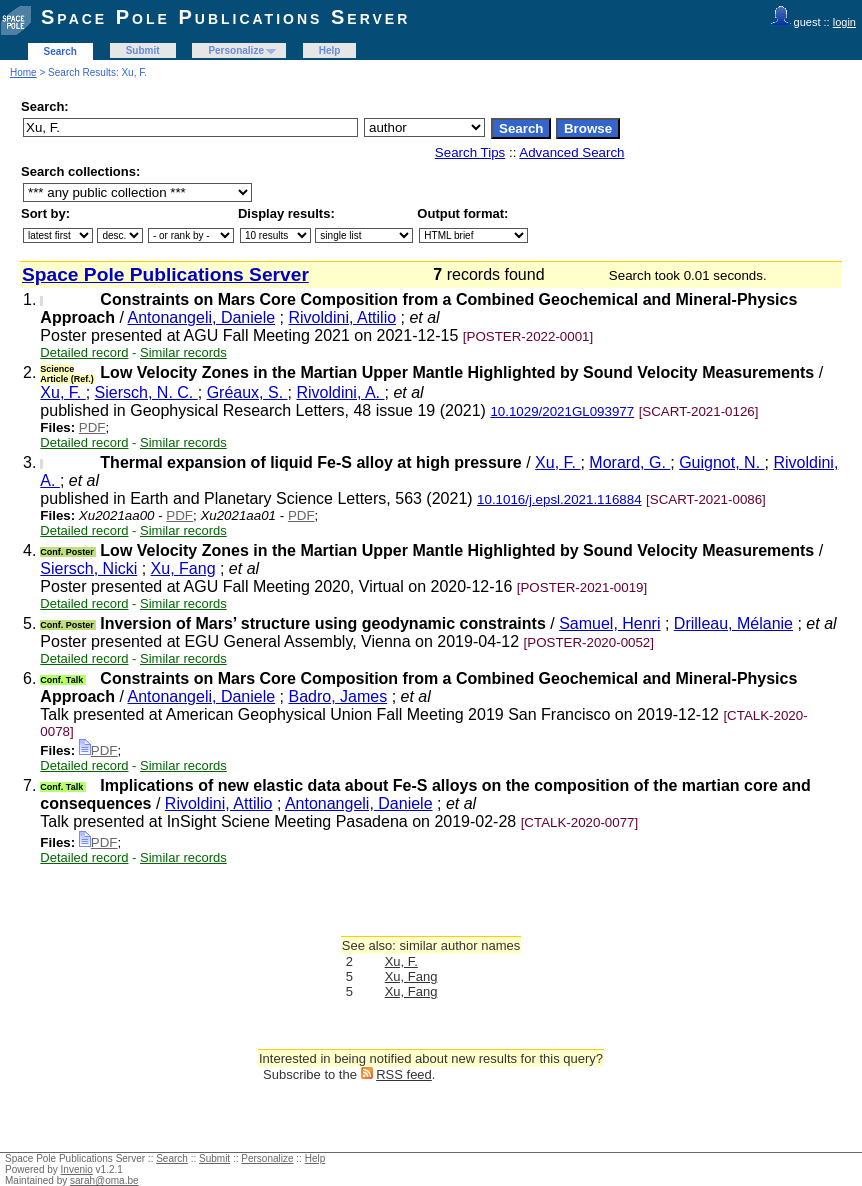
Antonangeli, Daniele (201, 317)
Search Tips (470, 152)
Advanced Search (571, 152)
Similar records (183, 352)
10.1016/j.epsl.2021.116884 (559, 499)
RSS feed (404, 1074)
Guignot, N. (721, 462)
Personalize (236, 50)
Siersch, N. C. (146, 392)
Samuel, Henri (609, 623)
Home (23, 72)
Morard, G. (629, 462)
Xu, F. (62, 392)
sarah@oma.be (104, 1180)
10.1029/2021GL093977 (562, 411)
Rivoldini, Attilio (342, 317)
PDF (92, 427)
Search (60, 51)
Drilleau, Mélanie (733, 623)
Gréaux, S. (247, 392)
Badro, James (337, 696)
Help (330, 50)
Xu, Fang (183, 568)
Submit (143, 50)
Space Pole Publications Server (225, 17)
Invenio (77, 1169)
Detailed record (84, 352)
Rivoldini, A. (340, 392)
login (844, 22)
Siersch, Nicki (88, 568)
